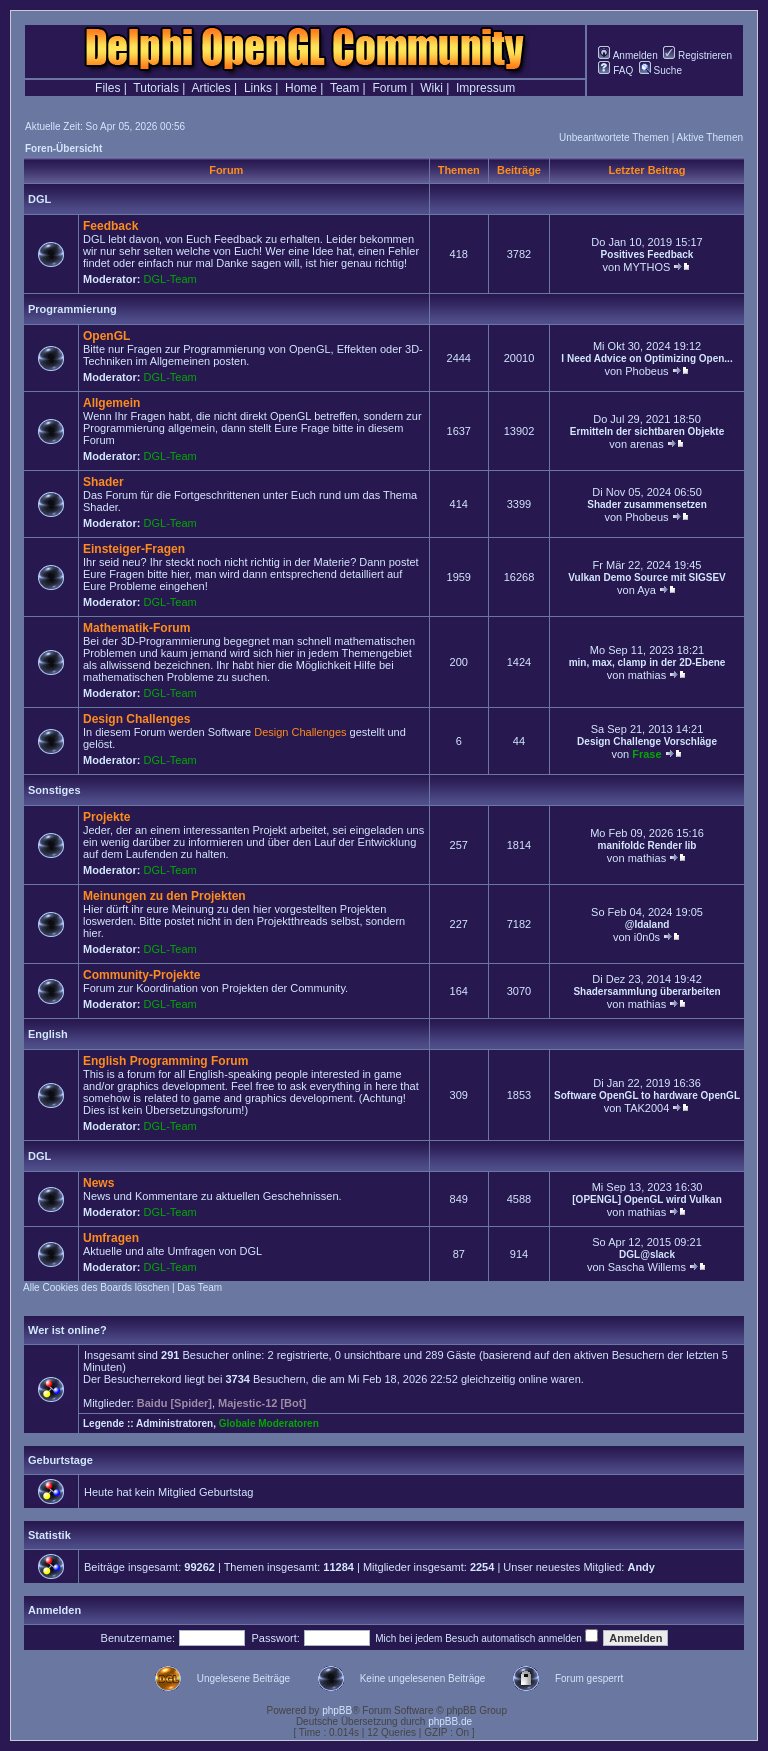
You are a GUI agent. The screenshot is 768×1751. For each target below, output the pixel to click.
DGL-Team (170, 279)
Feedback (110, 226)
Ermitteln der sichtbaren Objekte (647, 431)
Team (344, 88)
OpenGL (106, 336)
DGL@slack (647, 1254)
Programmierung (72, 309)
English (48, 1034)
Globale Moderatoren (269, 1423)
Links (258, 88)
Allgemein (111, 403)
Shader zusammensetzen (647, 504)
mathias (647, 675)
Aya (646, 590)
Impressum (485, 88)
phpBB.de (450, 1721)
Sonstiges (54, 790)
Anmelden (627, 55)
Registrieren (697, 55)
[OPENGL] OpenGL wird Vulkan (646, 1199)
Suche (660, 70)
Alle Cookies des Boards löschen (96, 1287)
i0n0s (647, 937)
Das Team (199, 1287)
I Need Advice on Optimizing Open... (646, 358)
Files (107, 88)
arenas (647, 444)
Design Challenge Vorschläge (647, 741)
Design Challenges (136, 719)
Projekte (106, 817)
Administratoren (174, 1423)
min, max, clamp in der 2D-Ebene (647, 662)
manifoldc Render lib (647, 845)
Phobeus (646, 371)
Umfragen (111, 1238)
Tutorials (156, 88)
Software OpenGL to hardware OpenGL (647, 1095)
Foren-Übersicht (63, 148)
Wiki (431, 88)
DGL (39, 199)
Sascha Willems (647, 1267)
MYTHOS (646, 267)
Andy (641, 1567)
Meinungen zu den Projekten (164, 896)
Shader (103, 482)
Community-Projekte (141, 975)
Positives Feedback (647, 254)
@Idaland (647, 924)
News (98, 1183)
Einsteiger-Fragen (134, 549)
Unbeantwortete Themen (614, 137)
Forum (389, 88)
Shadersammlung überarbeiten (646, 991)
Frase (646, 754)
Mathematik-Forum (136, 628)
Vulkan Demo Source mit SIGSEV (646, 577)
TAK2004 (646, 1108)
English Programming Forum (165, 1061)
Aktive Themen (709, 137)
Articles (210, 88)
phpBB (337, 1710)
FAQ (615, 70)
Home (301, 88)
